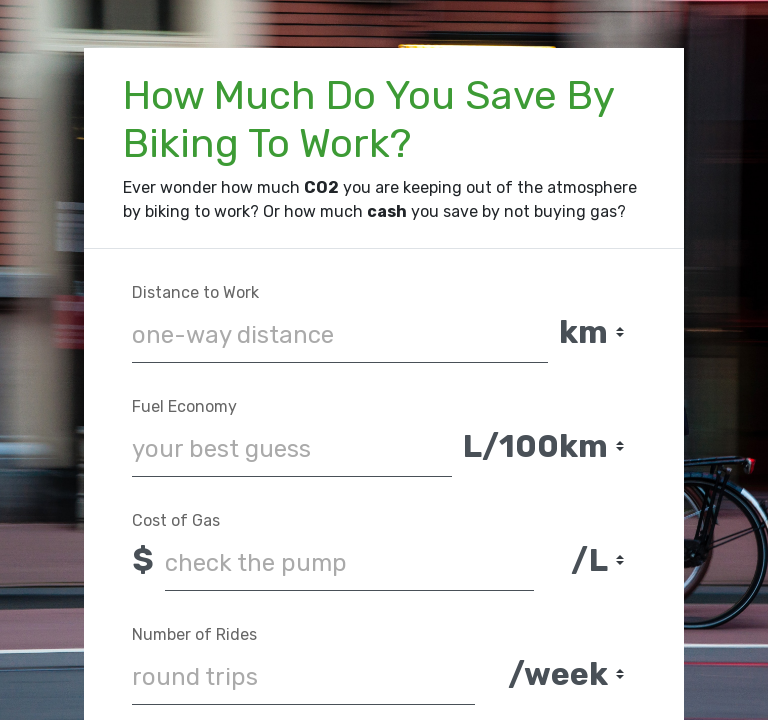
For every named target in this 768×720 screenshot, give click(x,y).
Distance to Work (195, 292)
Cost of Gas (176, 520)
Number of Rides (194, 634)
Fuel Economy (184, 406)
